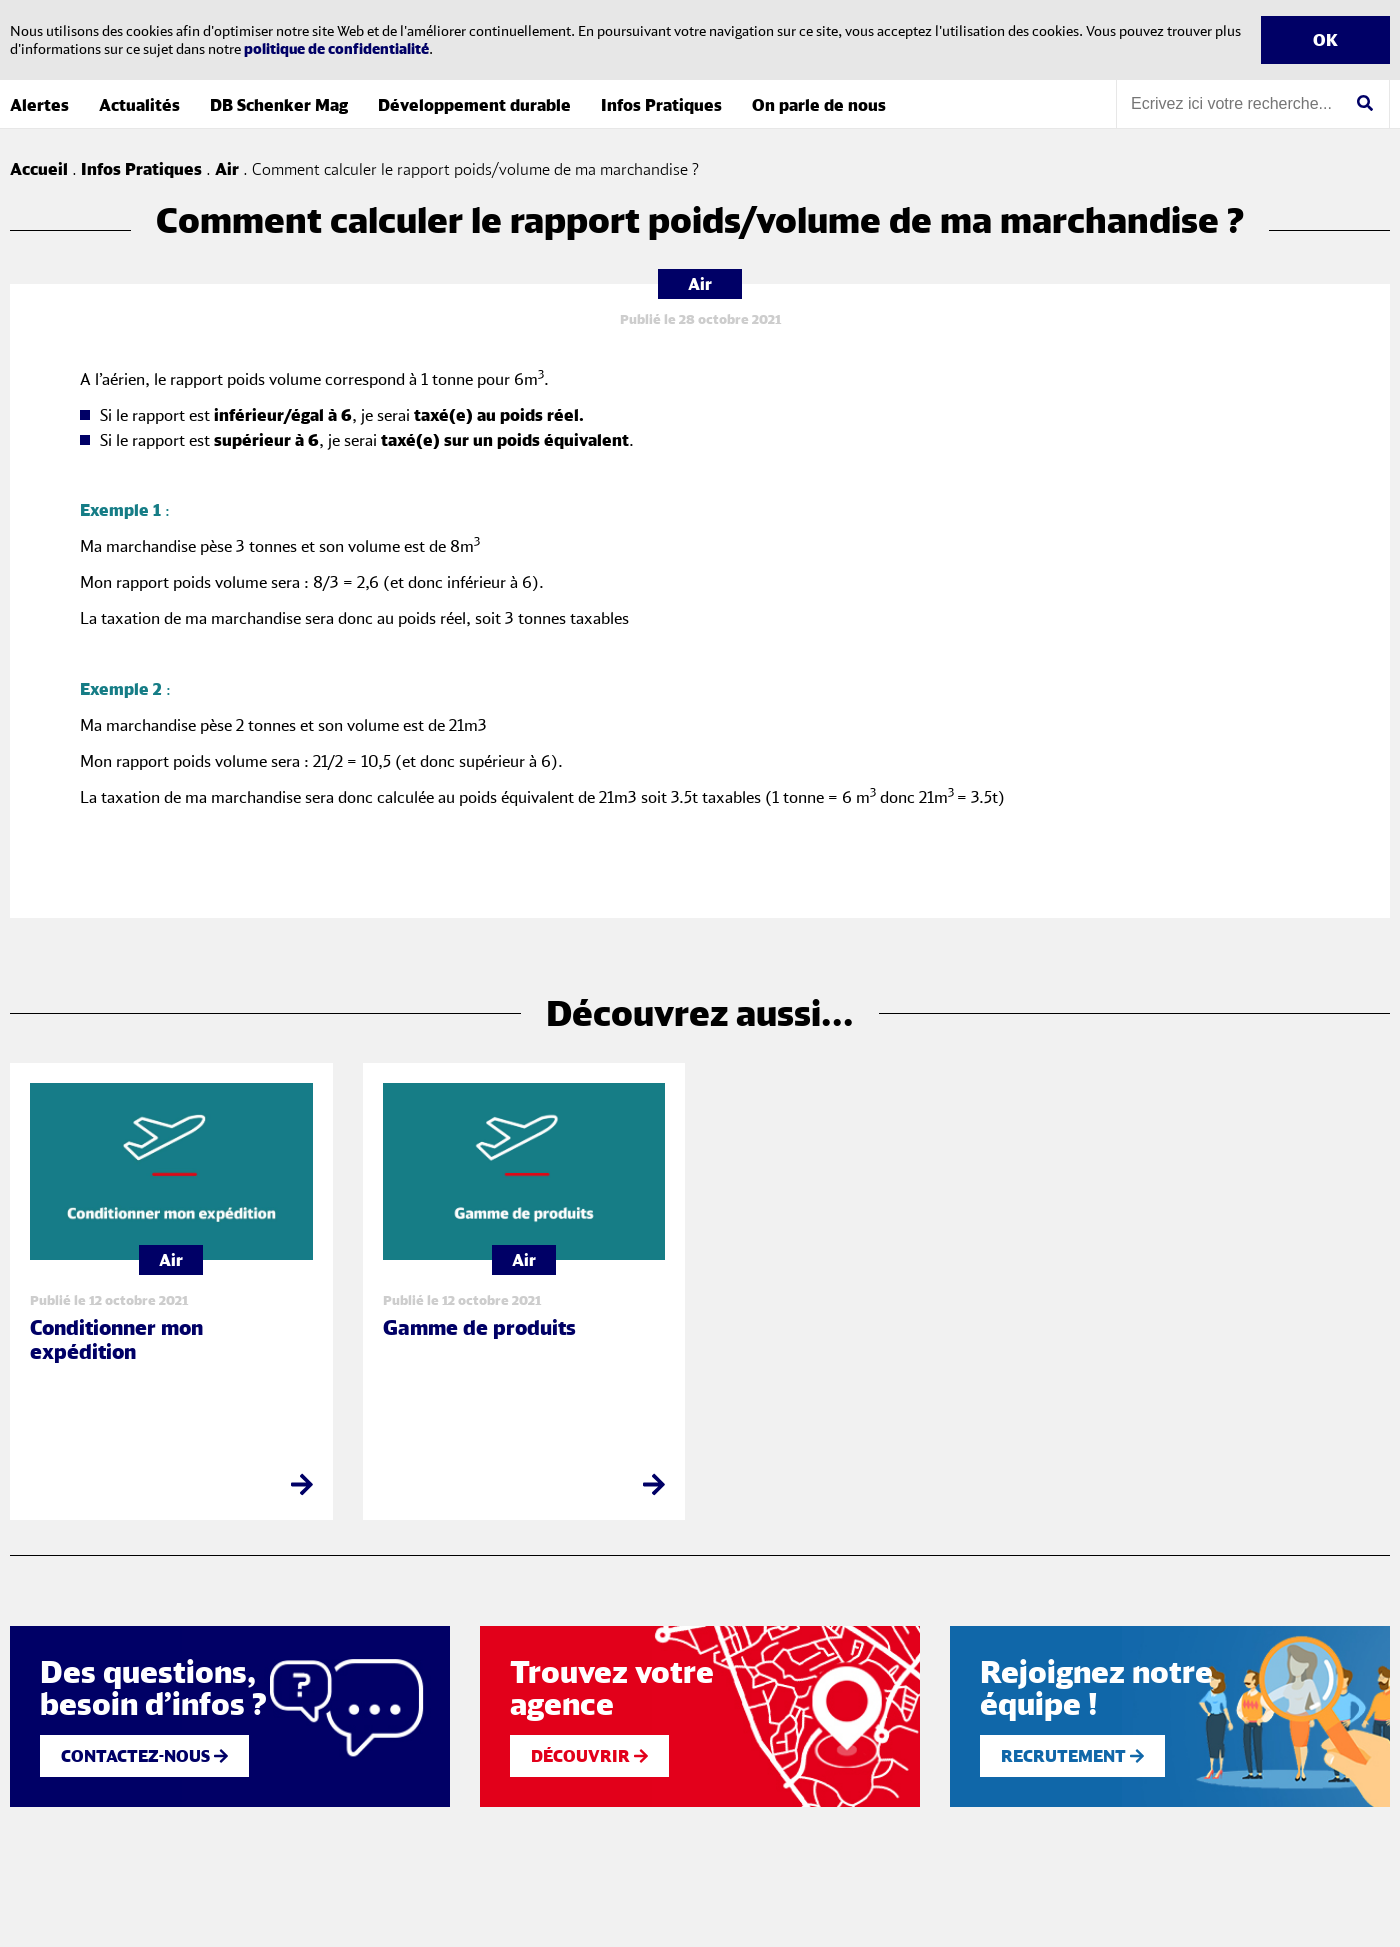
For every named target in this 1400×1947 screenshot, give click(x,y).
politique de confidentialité (336, 48)
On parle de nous (819, 105)
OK (1325, 40)
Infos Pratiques (661, 105)
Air (227, 169)
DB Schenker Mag (279, 105)
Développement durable (474, 105)
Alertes (39, 105)
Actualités (139, 105)
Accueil (39, 169)
